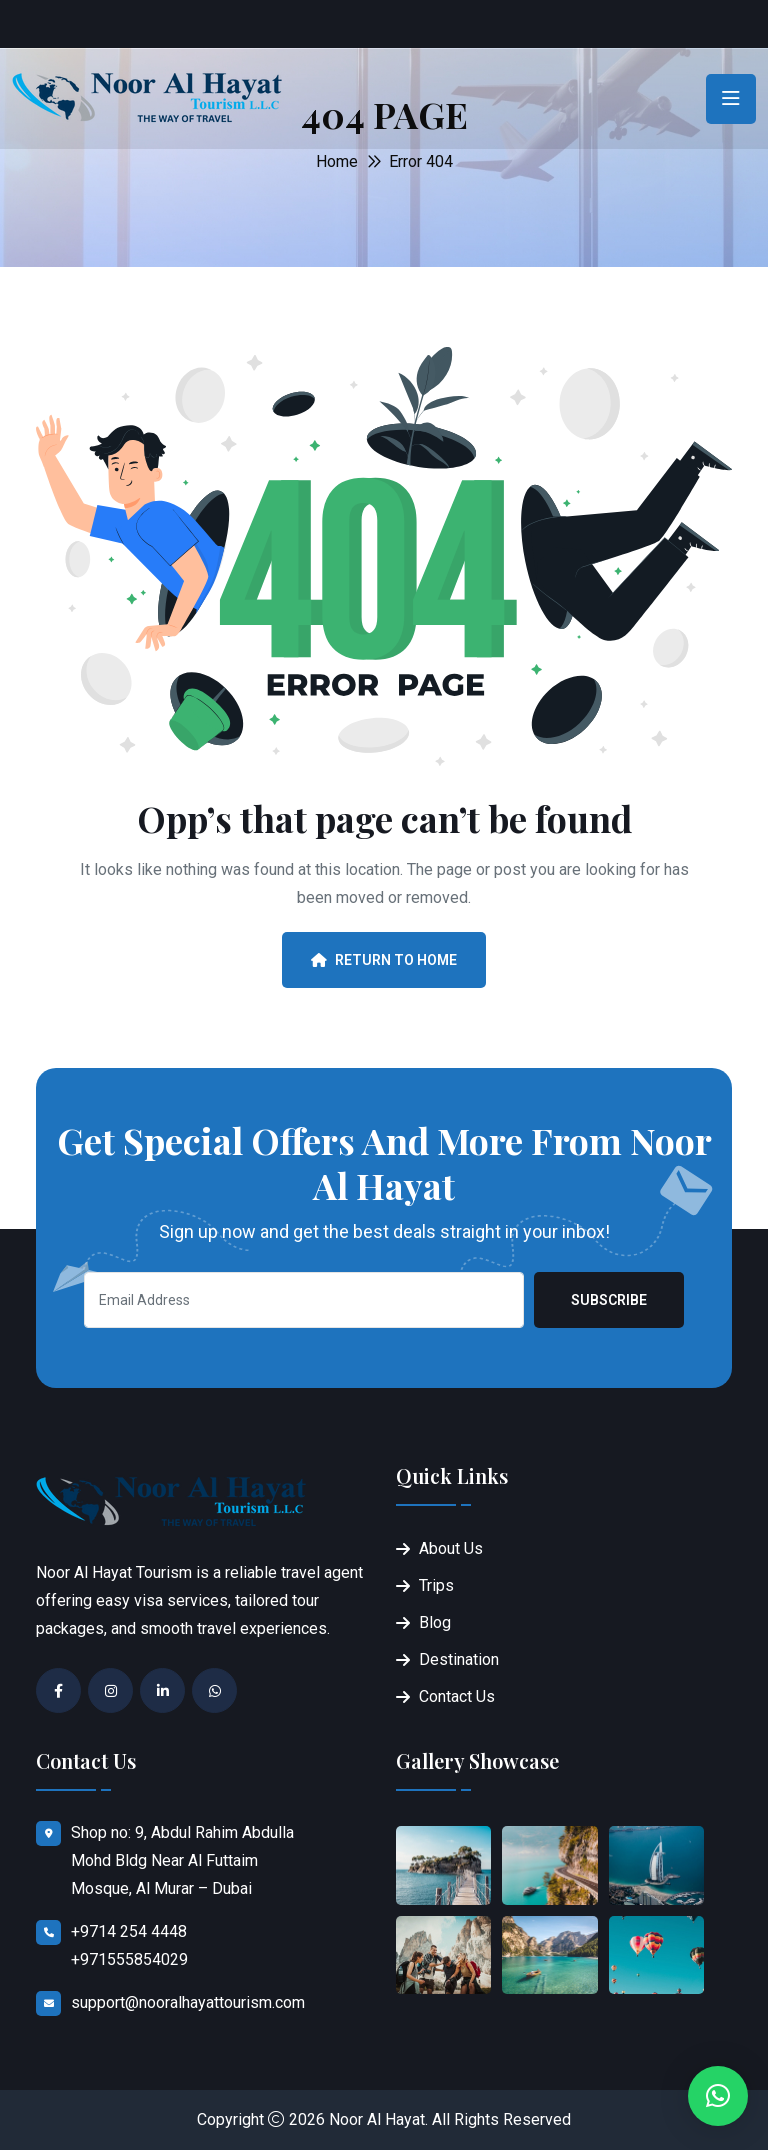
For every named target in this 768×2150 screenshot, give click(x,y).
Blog (435, 1622)
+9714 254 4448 (129, 1931)
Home (337, 161)
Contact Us (457, 1696)
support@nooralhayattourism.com (188, 2002)
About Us (451, 1548)
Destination (459, 1659)
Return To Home (384, 960)
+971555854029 (129, 1959)
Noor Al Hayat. (378, 2119)
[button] (718, 2096)
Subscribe (609, 1300)
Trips (436, 1585)
